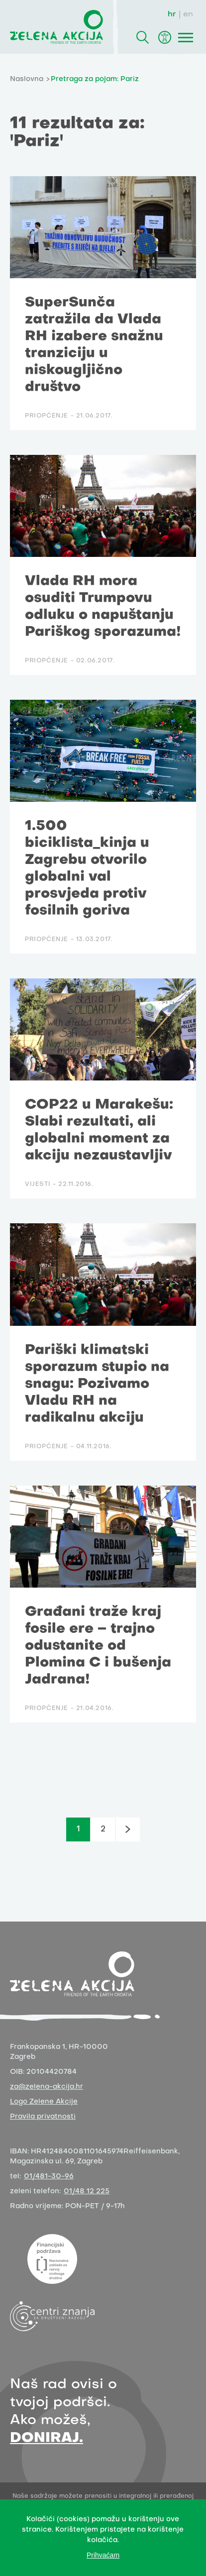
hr (172, 14)
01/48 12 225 (86, 2191)
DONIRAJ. (46, 2438)
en (188, 14)
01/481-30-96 (49, 2176)
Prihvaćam (103, 2555)
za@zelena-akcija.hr (46, 2087)
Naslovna (26, 79)
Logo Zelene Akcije (44, 2102)
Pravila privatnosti (43, 2117)
